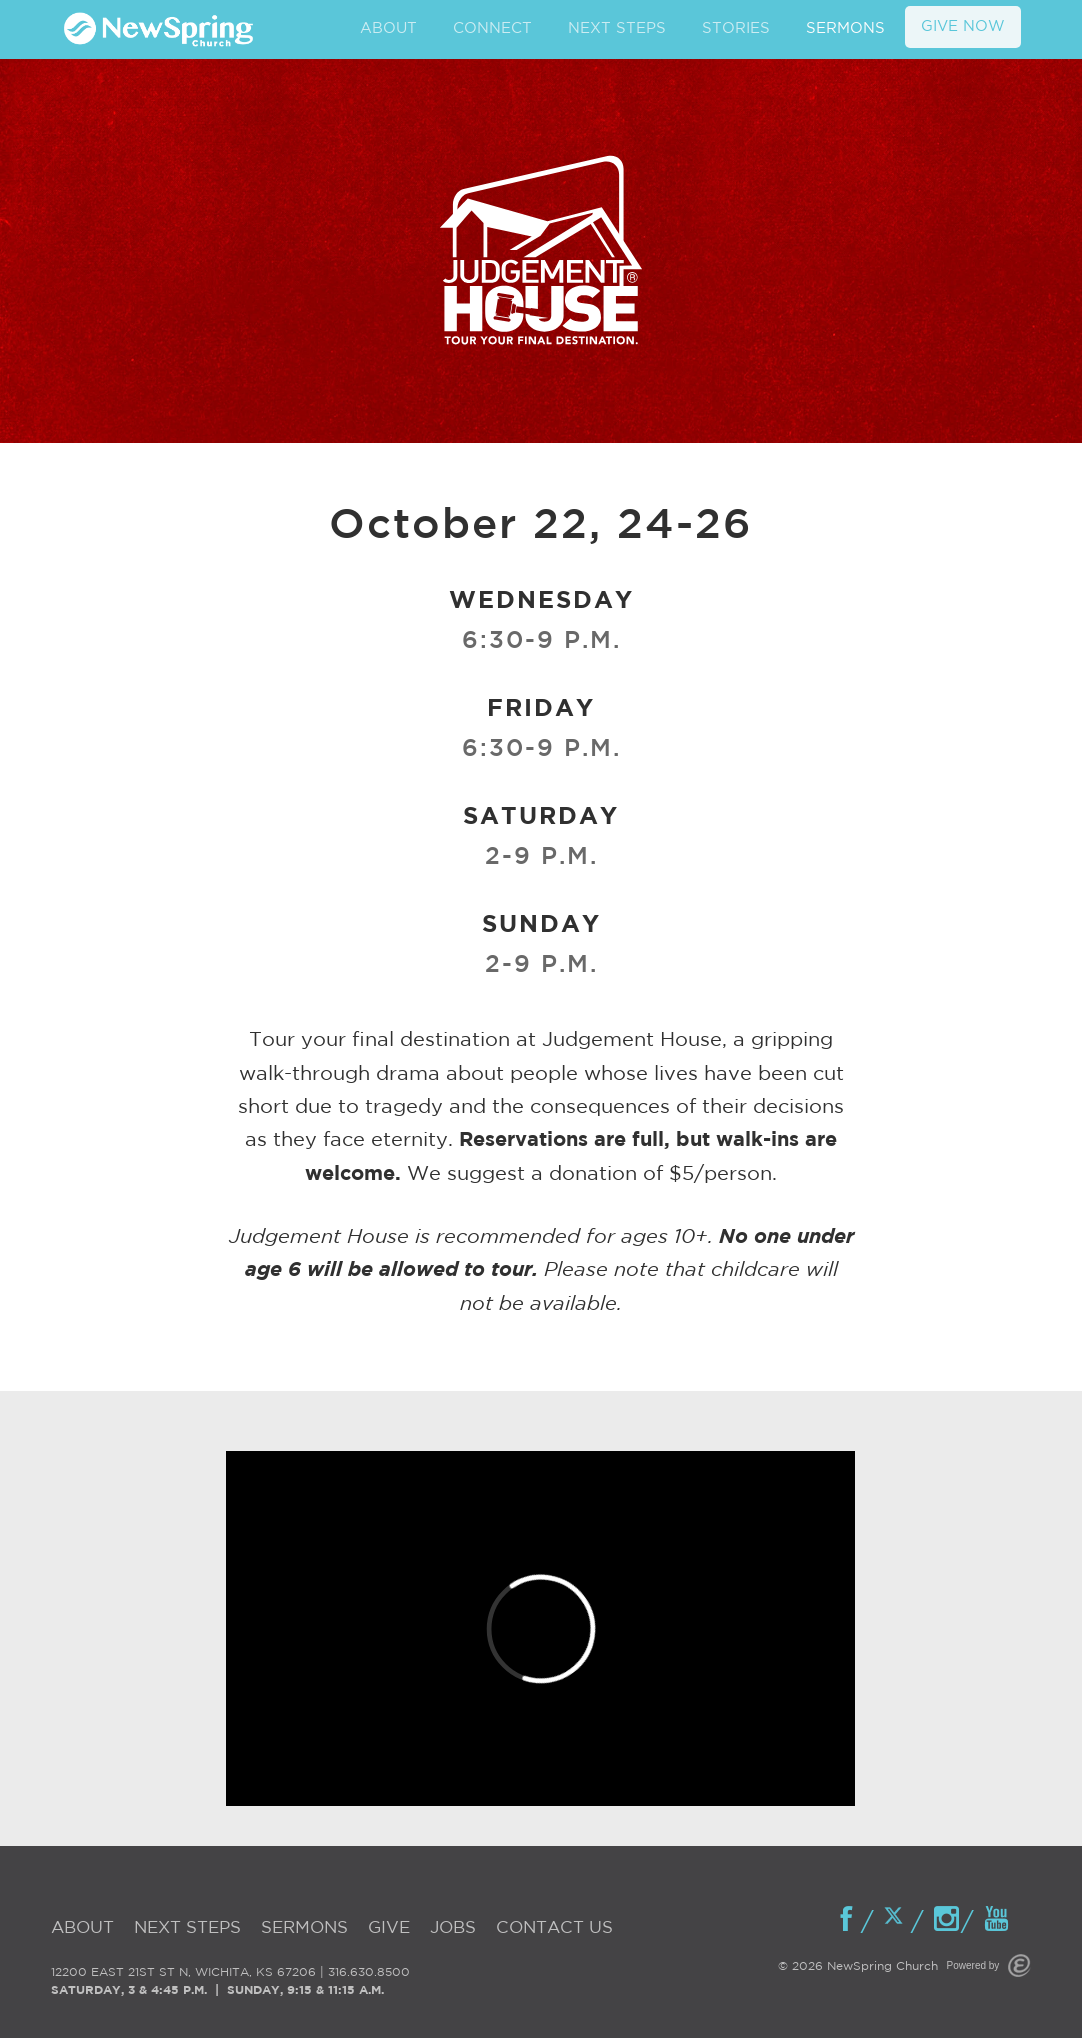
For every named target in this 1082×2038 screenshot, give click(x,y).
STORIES (736, 28)
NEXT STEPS (617, 28)
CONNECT (492, 28)
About (82, 1928)
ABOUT (388, 28)
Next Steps (187, 1928)
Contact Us (554, 1928)
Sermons (304, 1928)
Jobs (453, 1928)
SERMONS (845, 28)
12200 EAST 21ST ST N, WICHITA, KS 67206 (183, 1972)
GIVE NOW (963, 26)
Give (389, 1928)
